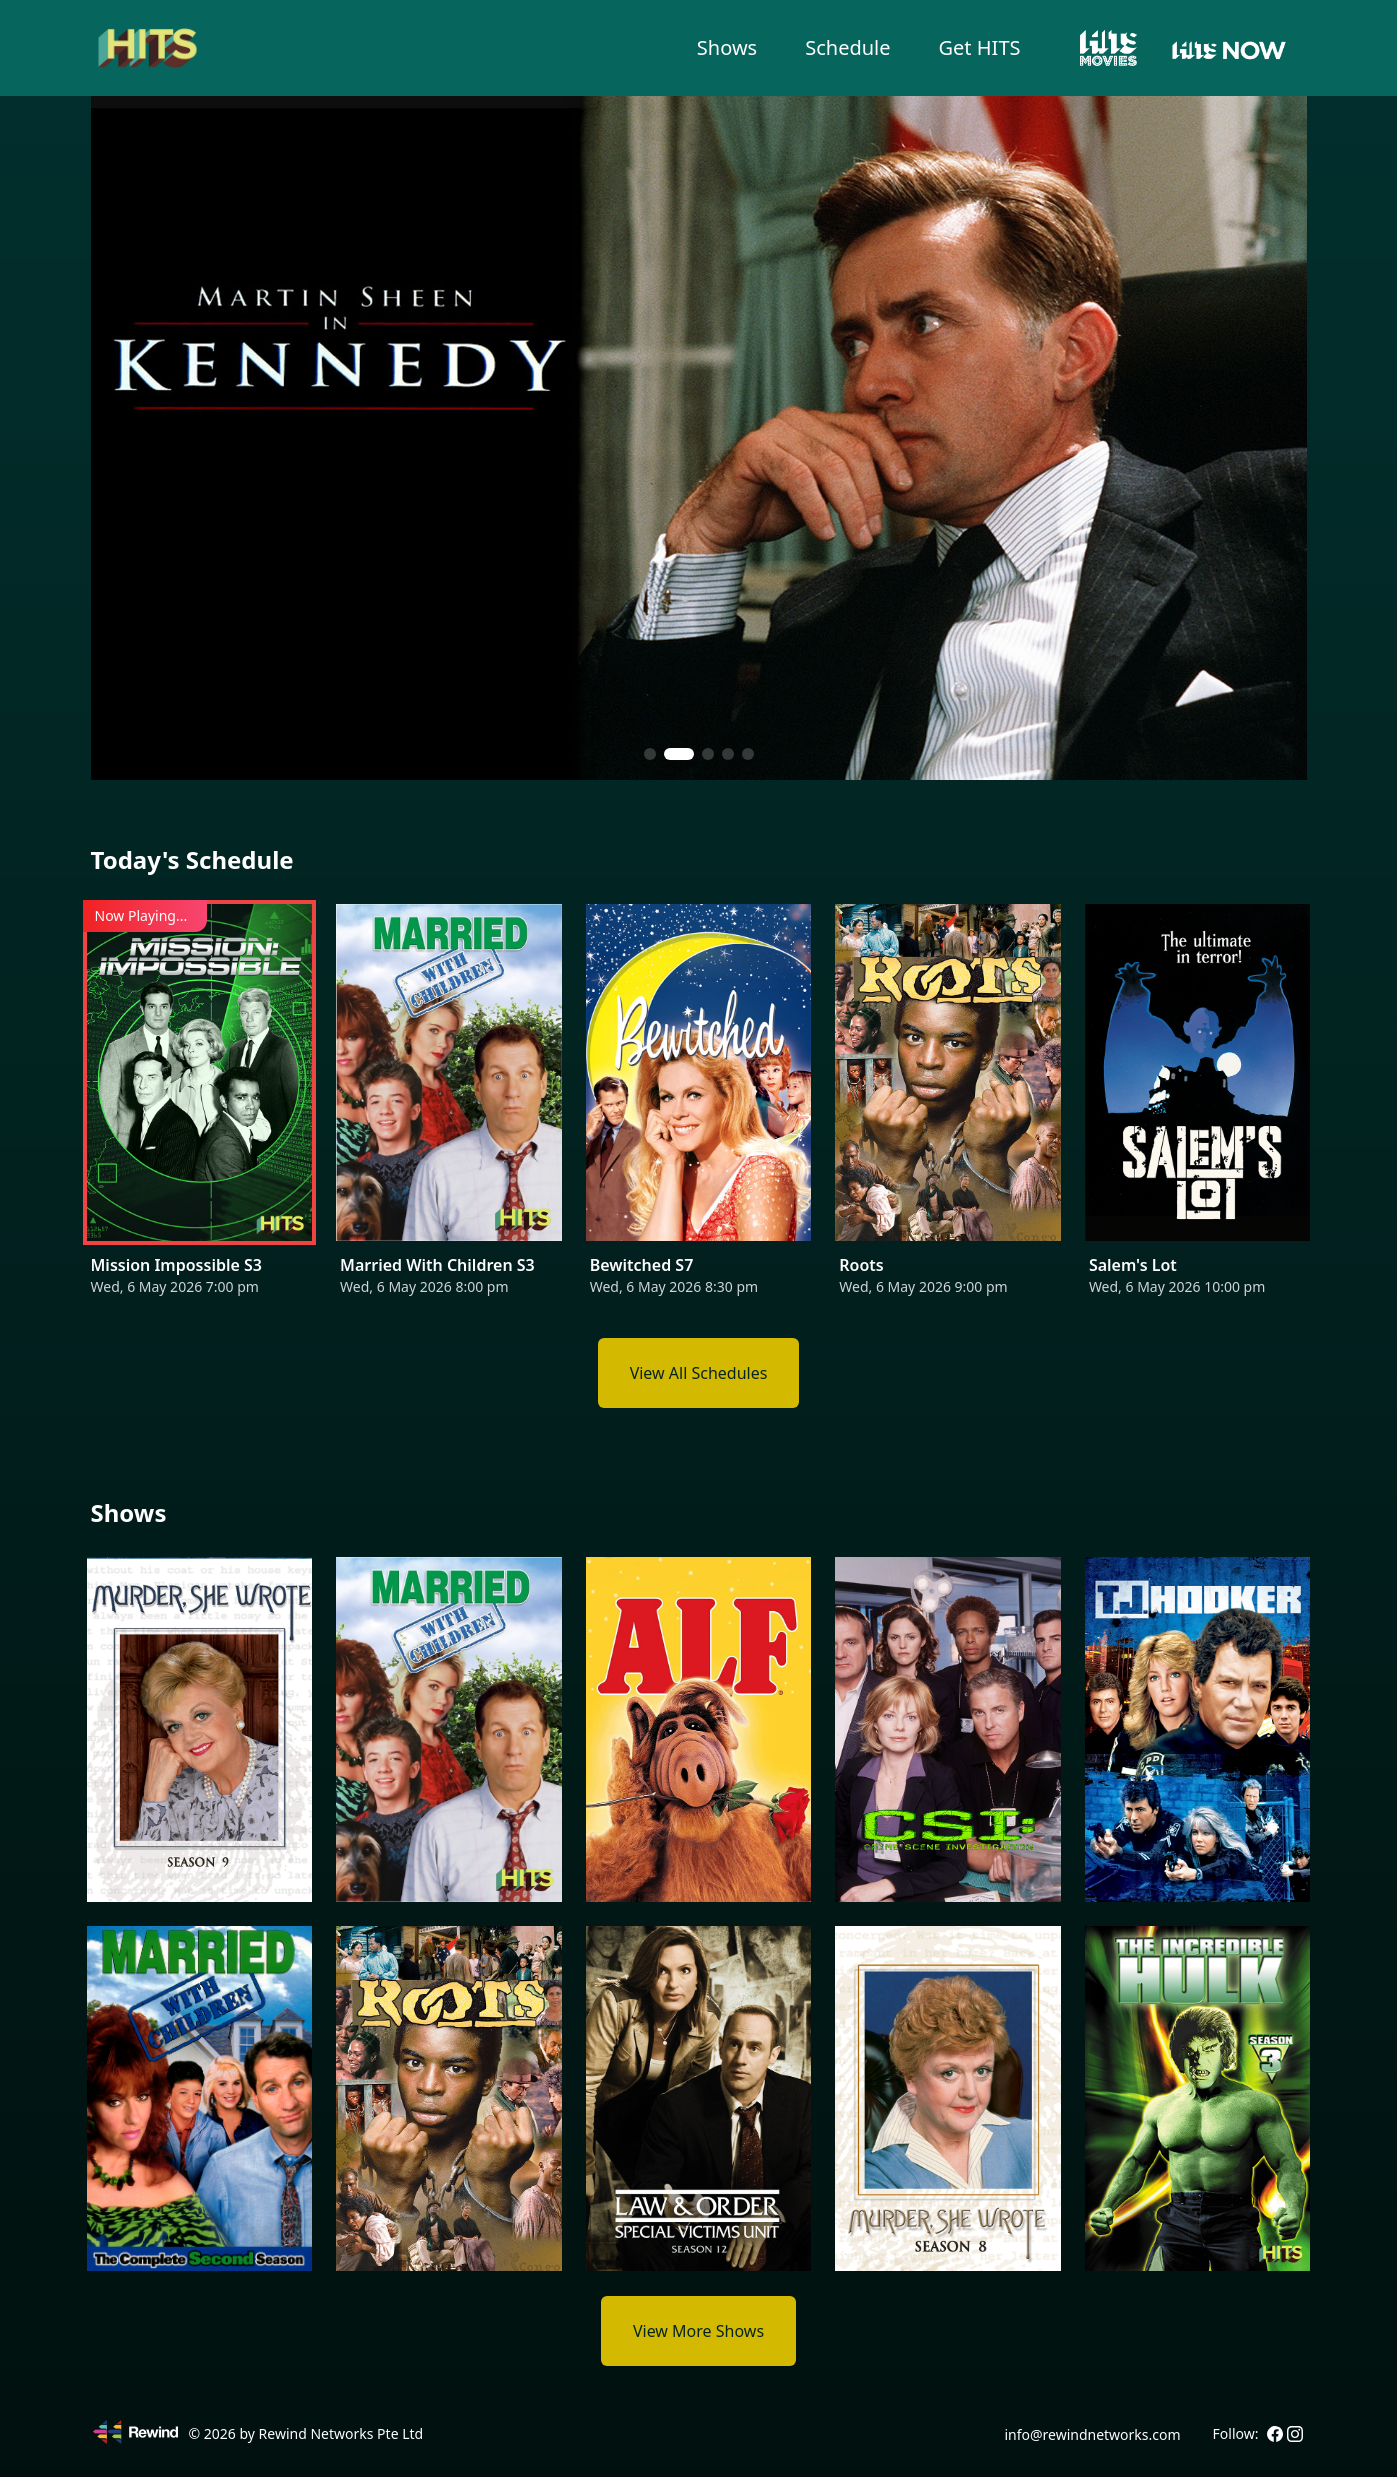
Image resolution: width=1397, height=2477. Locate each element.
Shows (727, 47)
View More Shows (698, 2331)
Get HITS (980, 47)
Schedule (847, 47)
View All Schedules (699, 1373)
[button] (659, 754)
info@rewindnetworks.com (1092, 2434)
